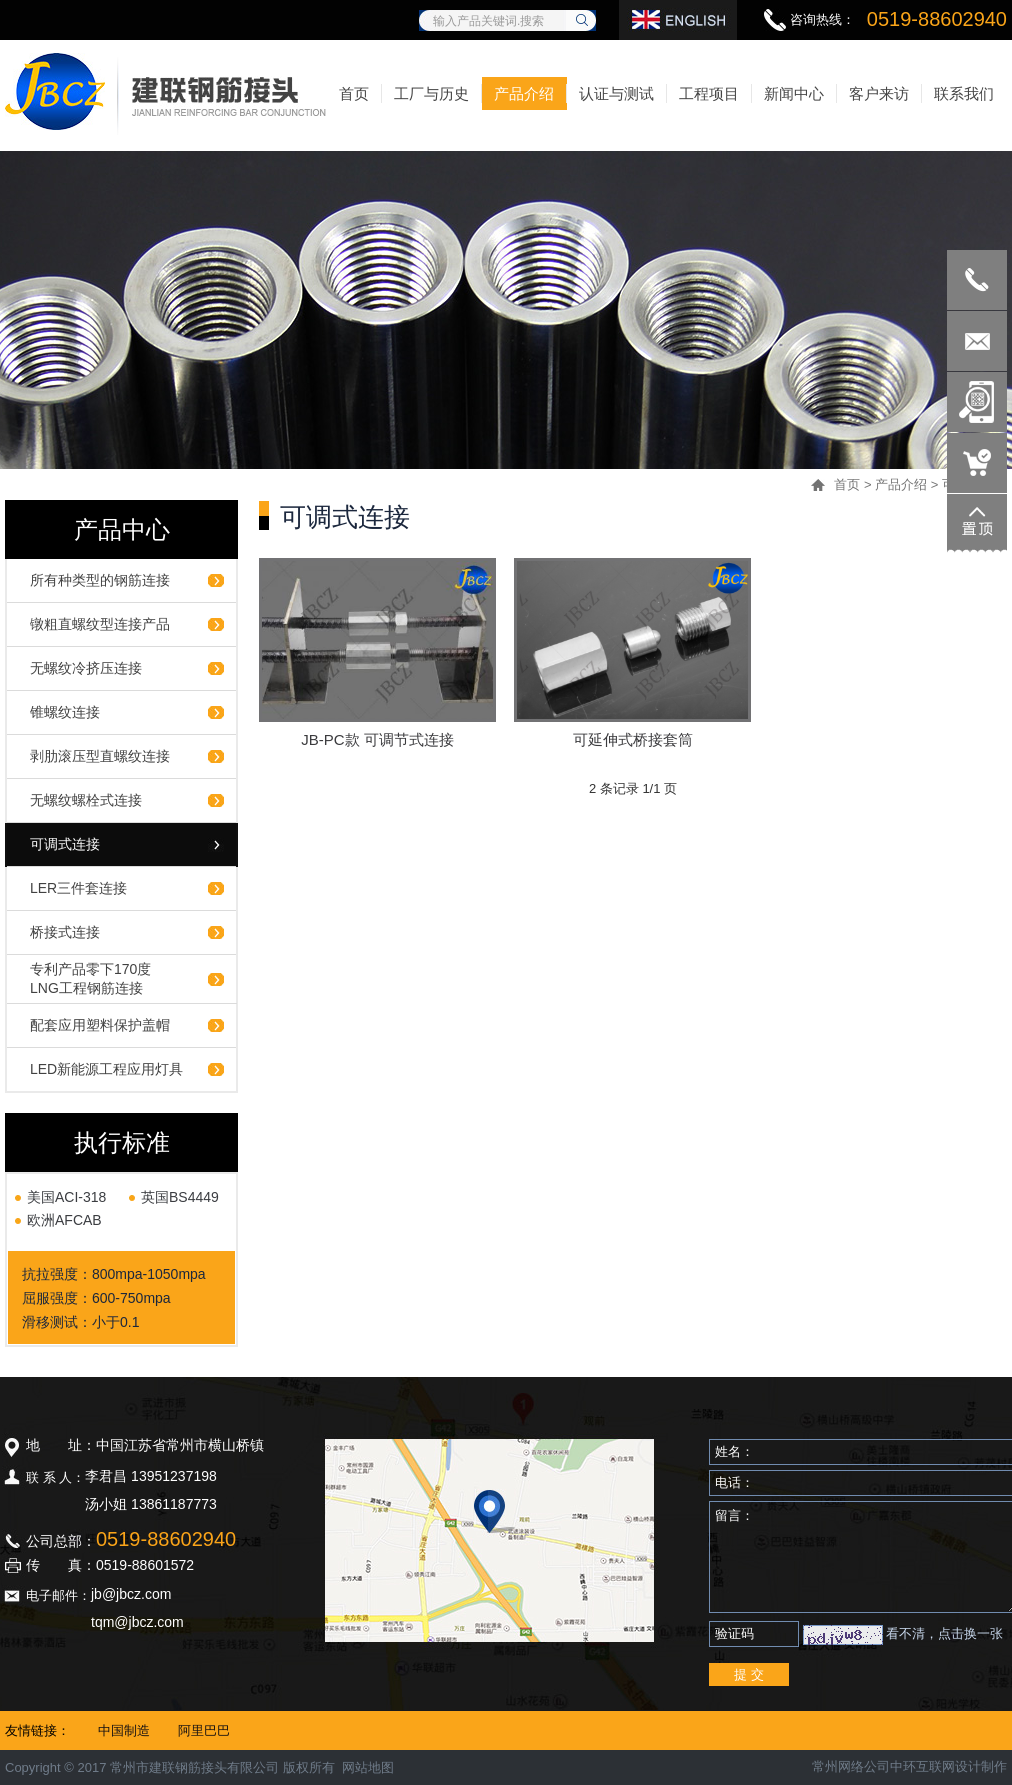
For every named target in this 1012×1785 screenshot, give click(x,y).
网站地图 (368, 1767)
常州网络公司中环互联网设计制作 (909, 1766)
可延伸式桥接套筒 (633, 739)
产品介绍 (901, 484)
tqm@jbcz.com (137, 1622)
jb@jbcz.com (131, 1594)
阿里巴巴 (204, 1730)
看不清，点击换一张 (944, 1633)
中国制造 (124, 1730)
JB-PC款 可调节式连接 (377, 739)
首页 (847, 484)
